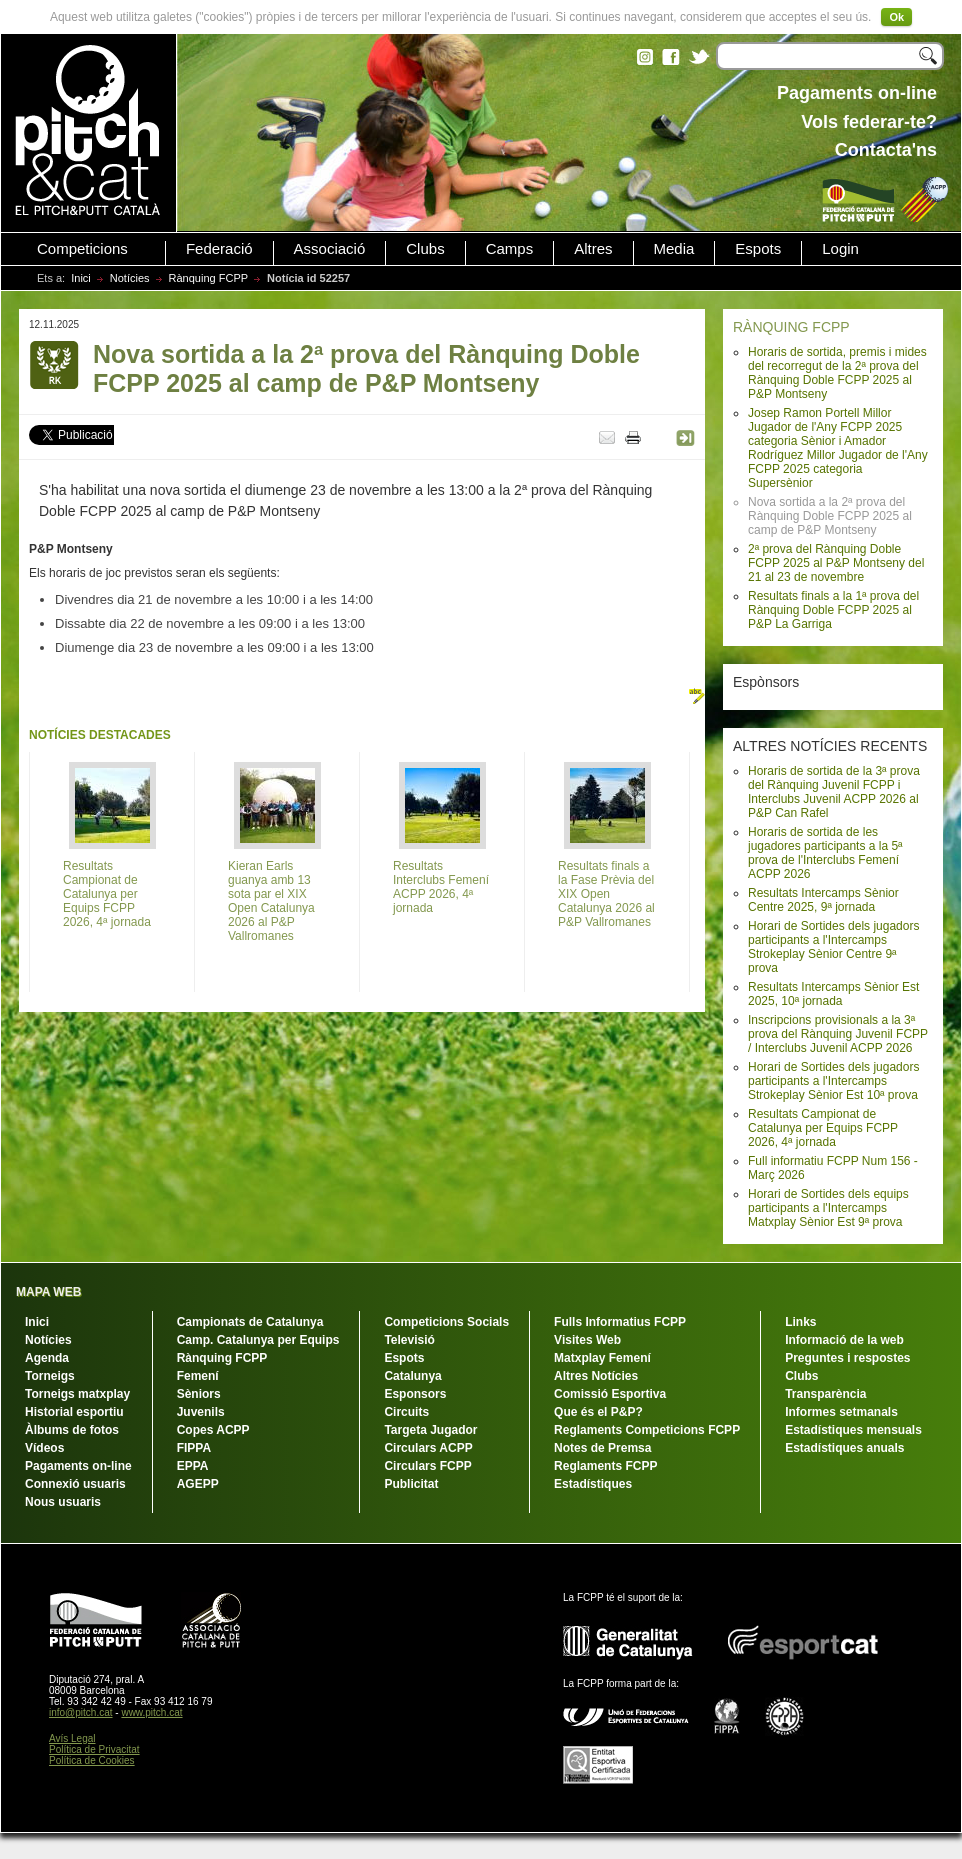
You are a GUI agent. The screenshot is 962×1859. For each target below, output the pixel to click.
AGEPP (198, 1484)
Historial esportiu (74, 1412)
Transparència (825, 1394)
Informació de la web (844, 1340)
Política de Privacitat (94, 1749)
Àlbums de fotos (72, 1430)
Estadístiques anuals (844, 1448)
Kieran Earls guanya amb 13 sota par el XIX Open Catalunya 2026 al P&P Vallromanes (271, 901)
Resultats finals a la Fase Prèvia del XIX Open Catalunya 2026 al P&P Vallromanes (606, 894)
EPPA (193, 1466)
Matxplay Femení (602, 1358)
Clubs (425, 249)
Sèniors (199, 1394)
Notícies (130, 278)
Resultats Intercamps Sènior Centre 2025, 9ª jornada (823, 900)
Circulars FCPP (427, 1466)
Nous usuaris (63, 1502)
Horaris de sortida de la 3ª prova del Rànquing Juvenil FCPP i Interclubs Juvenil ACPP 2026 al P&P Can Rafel (834, 792)
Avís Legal (72, 1738)
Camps (510, 249)
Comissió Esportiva (610, 1394)
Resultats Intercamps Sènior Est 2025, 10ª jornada (833, 994)
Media (674, 249)
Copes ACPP (213, 1430)
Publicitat (411, 1484)
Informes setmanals (841, 1412)
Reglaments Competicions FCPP (647, 1430)
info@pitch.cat (81, 1712)
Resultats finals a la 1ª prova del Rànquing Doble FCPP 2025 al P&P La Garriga (833, 610)
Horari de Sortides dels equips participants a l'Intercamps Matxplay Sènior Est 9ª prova (828, 1208)
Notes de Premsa (602, 1448)
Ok (896, 17)
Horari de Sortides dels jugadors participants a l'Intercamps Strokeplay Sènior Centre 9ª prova (833, 947)
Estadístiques (593, 1484)
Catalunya (412, 1376)
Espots (758, 249)
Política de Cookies (92, 1760)
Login (840, 249)
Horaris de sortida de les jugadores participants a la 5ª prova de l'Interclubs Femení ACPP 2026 (825, 853)
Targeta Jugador (430, 1430)
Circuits (406, 1412)
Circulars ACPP (428, 1448)
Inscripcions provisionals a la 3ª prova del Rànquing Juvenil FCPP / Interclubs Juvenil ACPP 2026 (838, 1034)
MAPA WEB (48, 1292)
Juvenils (201, 1412)
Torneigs (50, 1376)
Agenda (47, 1358)
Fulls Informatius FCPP (620, 1322)
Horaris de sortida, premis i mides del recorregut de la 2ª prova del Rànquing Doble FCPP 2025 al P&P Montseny (837, 373)
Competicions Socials (446, 1322)
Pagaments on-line (78, 1466)
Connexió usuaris (75, 1484)
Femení (198, 1376)
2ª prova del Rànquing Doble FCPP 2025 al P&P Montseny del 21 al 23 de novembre (836, 563)
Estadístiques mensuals (853, 1430)
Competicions (82, 249)
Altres (593, 249)
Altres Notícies (596, 1376)
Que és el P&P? (598, 1412)
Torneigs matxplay (77, 1394)
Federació (219, 249)
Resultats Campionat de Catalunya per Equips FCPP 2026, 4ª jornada (823, 1128)
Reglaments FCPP (605, 1466)
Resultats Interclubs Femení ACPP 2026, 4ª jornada (441, 887)
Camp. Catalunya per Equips (258, 1340)
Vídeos (44, 1448)
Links (800, 1322)
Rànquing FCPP (209, 278)
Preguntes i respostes (847, 1358)
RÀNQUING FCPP (791, 327)
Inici (81, 278)
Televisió (409, 1340)
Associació (330, 249)
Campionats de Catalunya (250, 1322)
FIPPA (194, 1448)
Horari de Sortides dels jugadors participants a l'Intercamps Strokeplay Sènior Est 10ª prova (833, 1081)
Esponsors (415, 1394)
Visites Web (587, 1340)
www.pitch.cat (151, 1712)
